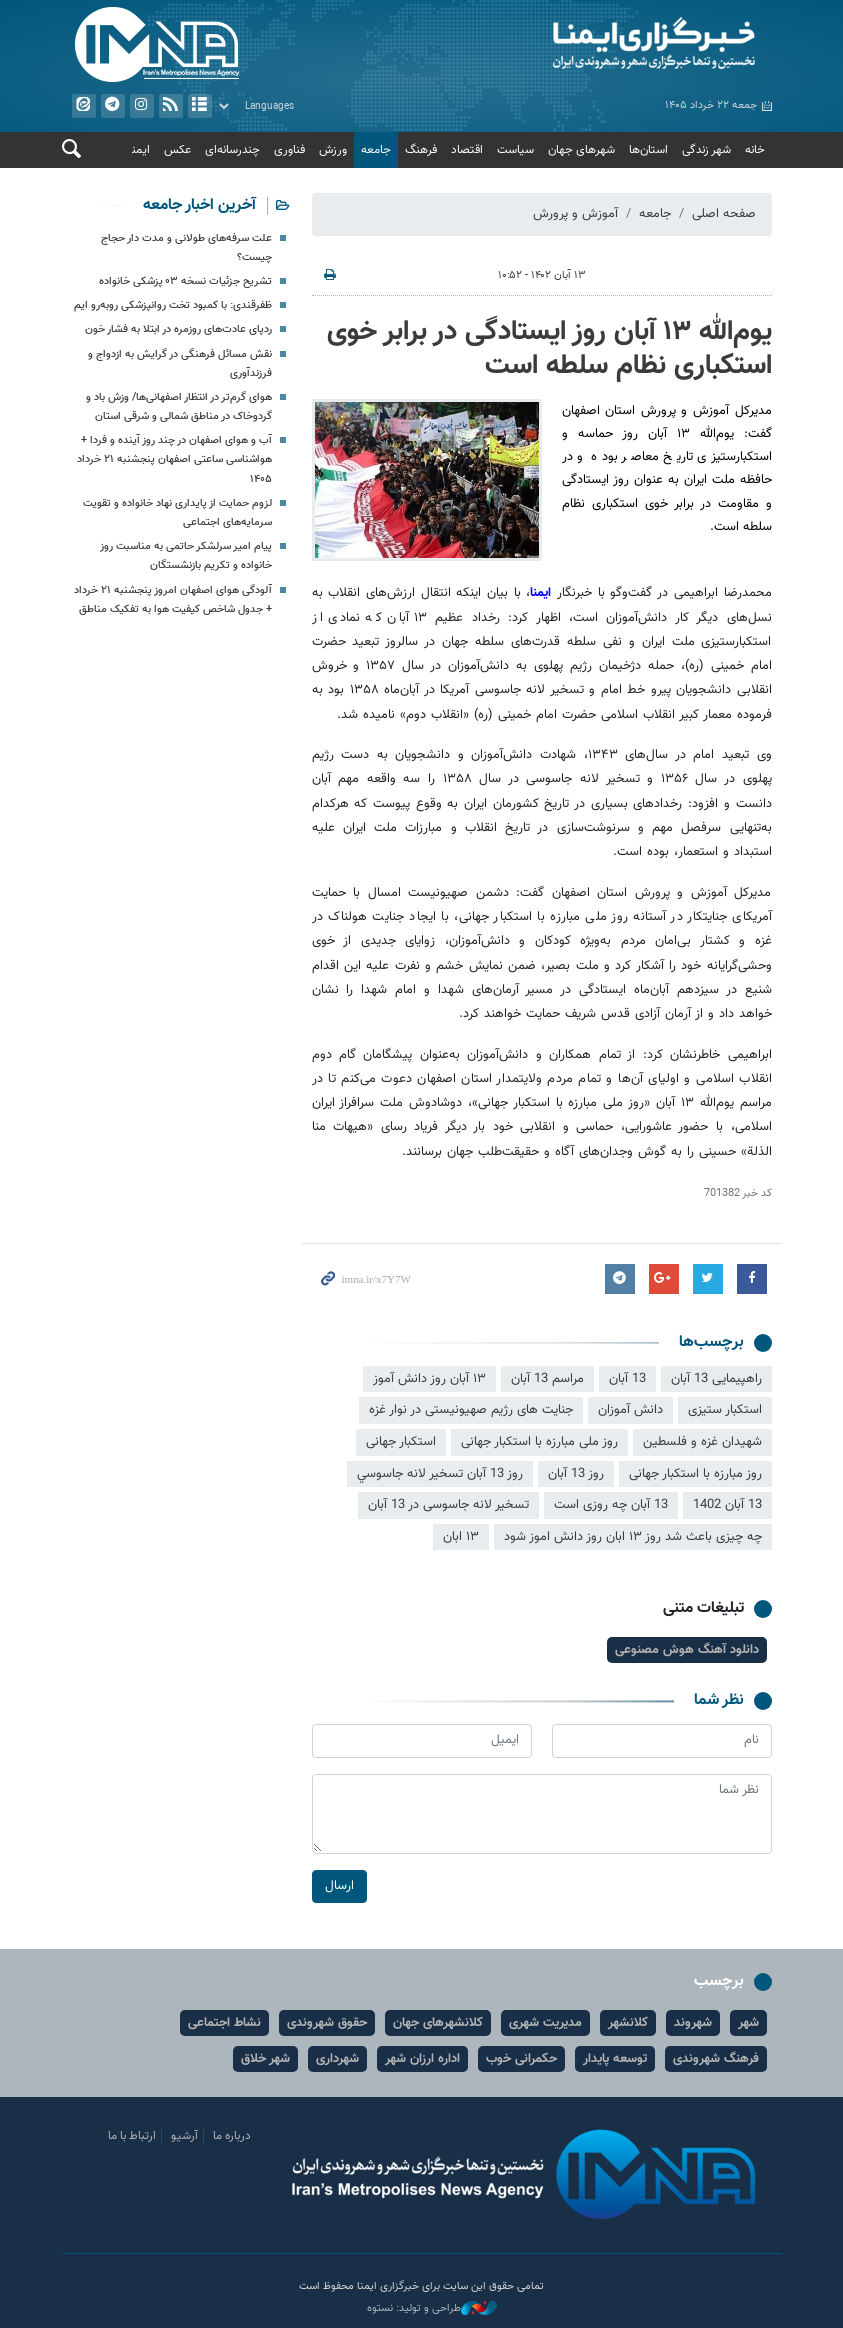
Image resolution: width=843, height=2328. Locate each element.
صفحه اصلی (724, 214)
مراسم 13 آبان (547, 1379)
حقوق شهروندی (327, 2023)
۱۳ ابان (461, 1537)
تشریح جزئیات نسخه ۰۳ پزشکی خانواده (185, 281)
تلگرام (112, 106)
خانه (755, 150)
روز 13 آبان (576, 1474)
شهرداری (337, 2059)
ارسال (339, 1885)
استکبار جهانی (401, 1442)
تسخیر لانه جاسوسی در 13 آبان (448, 1506)
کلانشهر (628, 2023)
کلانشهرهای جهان (438, 2023)
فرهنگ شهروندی (716, 2059)
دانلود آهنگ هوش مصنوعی (687, 1650)
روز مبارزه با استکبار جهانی (695, 1474)
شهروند (693, 2023)
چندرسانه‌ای (232, 150)
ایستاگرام (141, 106)
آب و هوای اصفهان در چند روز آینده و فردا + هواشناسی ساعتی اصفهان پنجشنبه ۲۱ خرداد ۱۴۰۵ (174, 460)
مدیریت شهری (545, 2023)
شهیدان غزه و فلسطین (702, 1442)
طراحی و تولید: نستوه (432, 2309)
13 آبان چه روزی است (611, 1506)
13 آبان (627, 1379)
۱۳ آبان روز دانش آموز (429, 1379)
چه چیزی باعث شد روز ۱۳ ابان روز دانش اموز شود (633, 1537)
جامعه (376, 150)
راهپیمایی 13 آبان (716, 1379)
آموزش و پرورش (575, 214)
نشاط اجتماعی (224, 2023)
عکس (177, 150)
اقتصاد (467, 150)
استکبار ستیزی (725, 1411)
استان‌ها (648, 150)
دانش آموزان (630, 1411)
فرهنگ (421, 150)
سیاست (515, 150)
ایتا (83, 106)
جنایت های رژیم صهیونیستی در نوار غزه (471, 1411)
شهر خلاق (265, 2059)
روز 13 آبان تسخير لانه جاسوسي (440, 1474)
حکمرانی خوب (521, 2059)
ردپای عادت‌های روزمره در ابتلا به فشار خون (178, 330)
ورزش (333, 150)
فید (170, 106)
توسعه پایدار (615, 2059)
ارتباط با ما (132, 2136)
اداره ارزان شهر (422, 2059)
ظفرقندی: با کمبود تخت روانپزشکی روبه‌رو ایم (173, 306)
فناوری (289, 150)
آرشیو (199, 106)
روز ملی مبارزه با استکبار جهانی (539, 1442)
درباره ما (232, 2136)
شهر (748, 2023)
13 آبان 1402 (727, 1506)
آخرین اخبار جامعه (199, 205)
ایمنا (602, 45)
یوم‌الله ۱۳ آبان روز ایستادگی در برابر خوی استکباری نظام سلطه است (549, 349)
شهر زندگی (706, 150)
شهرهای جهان (581, 150)
